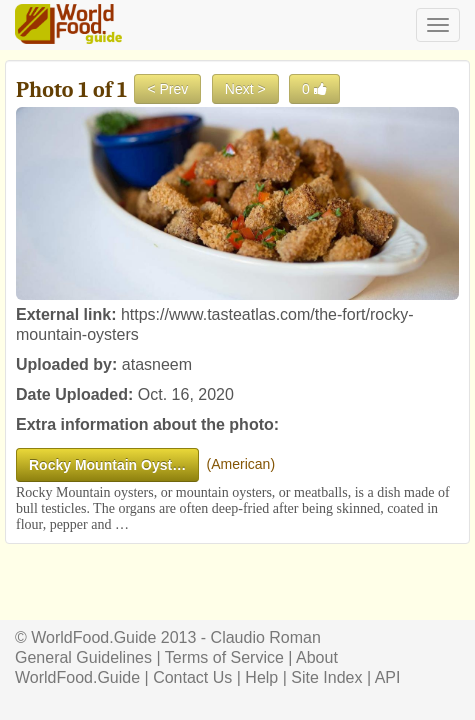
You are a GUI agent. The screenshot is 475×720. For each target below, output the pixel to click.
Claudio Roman (266, 637)
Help (261, 677)
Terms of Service (224, 657)
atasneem (157, 364)
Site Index (326, 677)
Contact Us (192, 677)
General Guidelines (83, 657)
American (240, 464)
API (388, 677)
